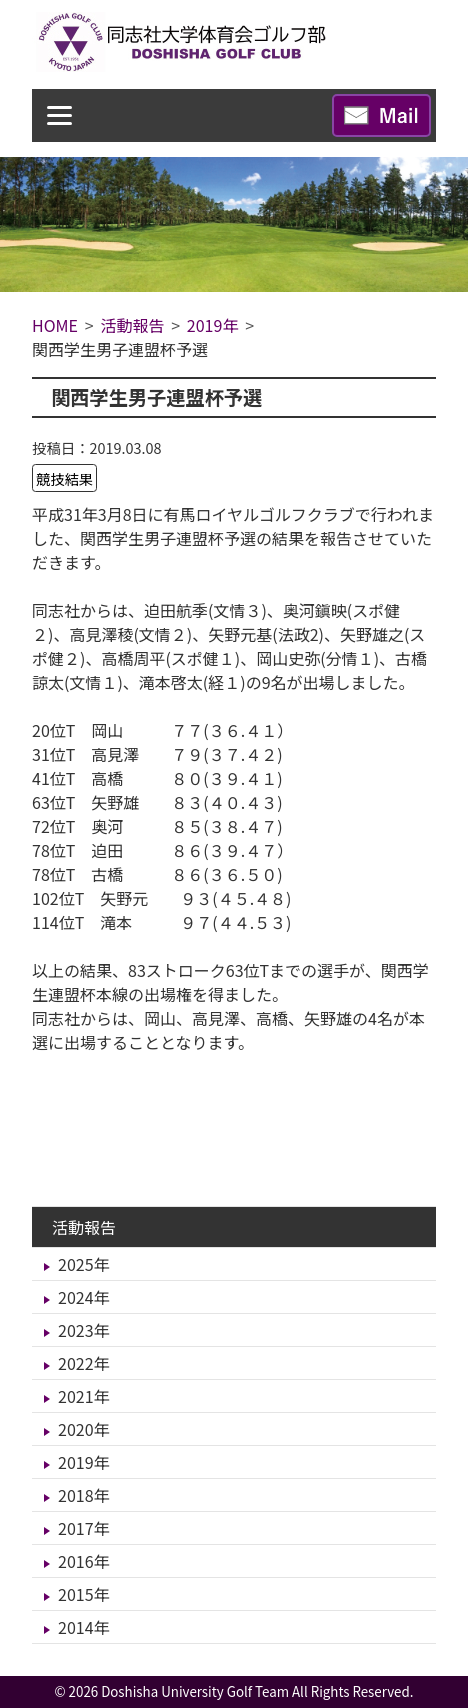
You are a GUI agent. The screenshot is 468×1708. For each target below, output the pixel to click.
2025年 (84, 1264)
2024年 (84, 1297)
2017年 (84, 1528)
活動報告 (84, 1227)
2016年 (84, 1561)
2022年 (84, 1363)
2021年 (84, 1396)
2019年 (84, 1462)
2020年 (84, 1429)
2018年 (84, 1495)
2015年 (84, 1594)
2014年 (84, 1627)
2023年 (84, 1330)
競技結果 (65, 478)
